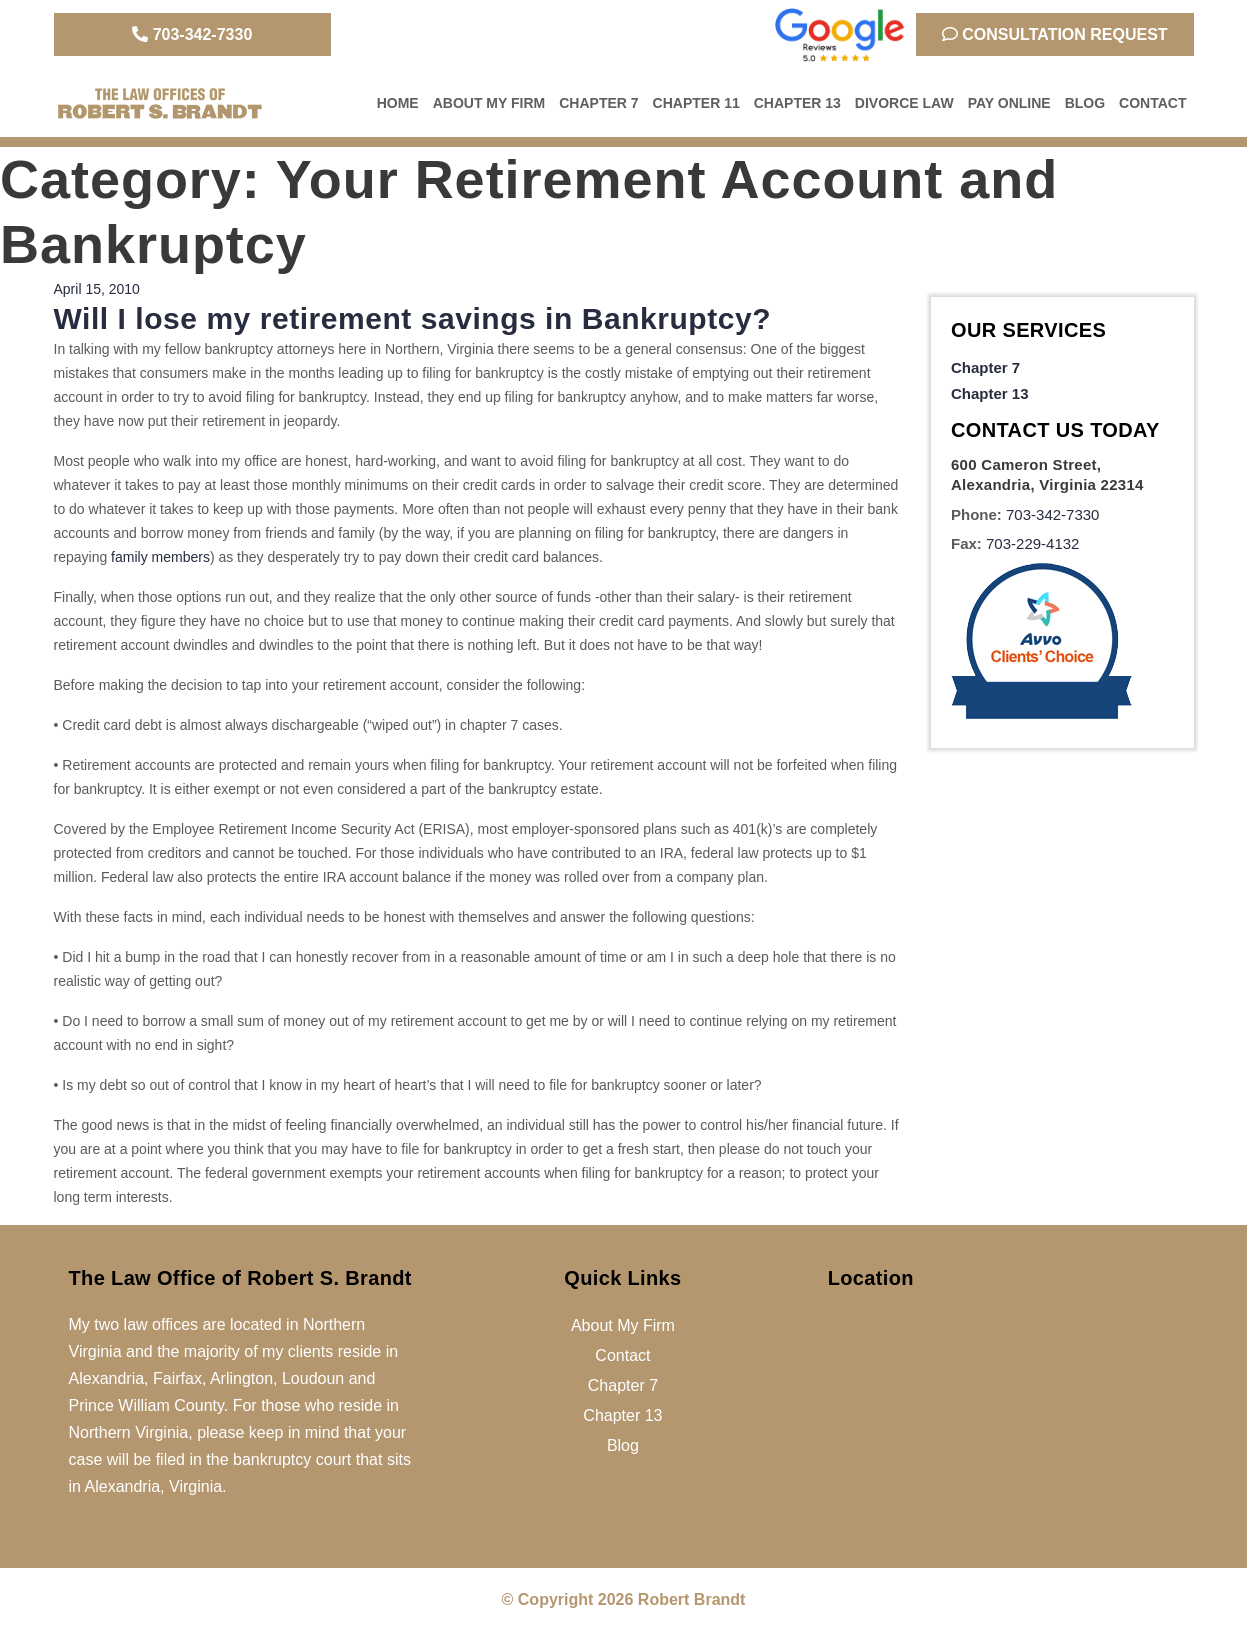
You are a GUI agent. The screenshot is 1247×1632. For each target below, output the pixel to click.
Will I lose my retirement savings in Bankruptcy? (413, 318)
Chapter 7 (598, 103)
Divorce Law (904, 103)
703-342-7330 (192, 34)
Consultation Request (1055, 34)
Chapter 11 (696, 103)
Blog (1085, 103)
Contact (1152, 103)
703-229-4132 (1032, 543)
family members (160, 557)
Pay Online (1009, 103)
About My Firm (489, 103)
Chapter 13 (797, 103)
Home (398, 103)
